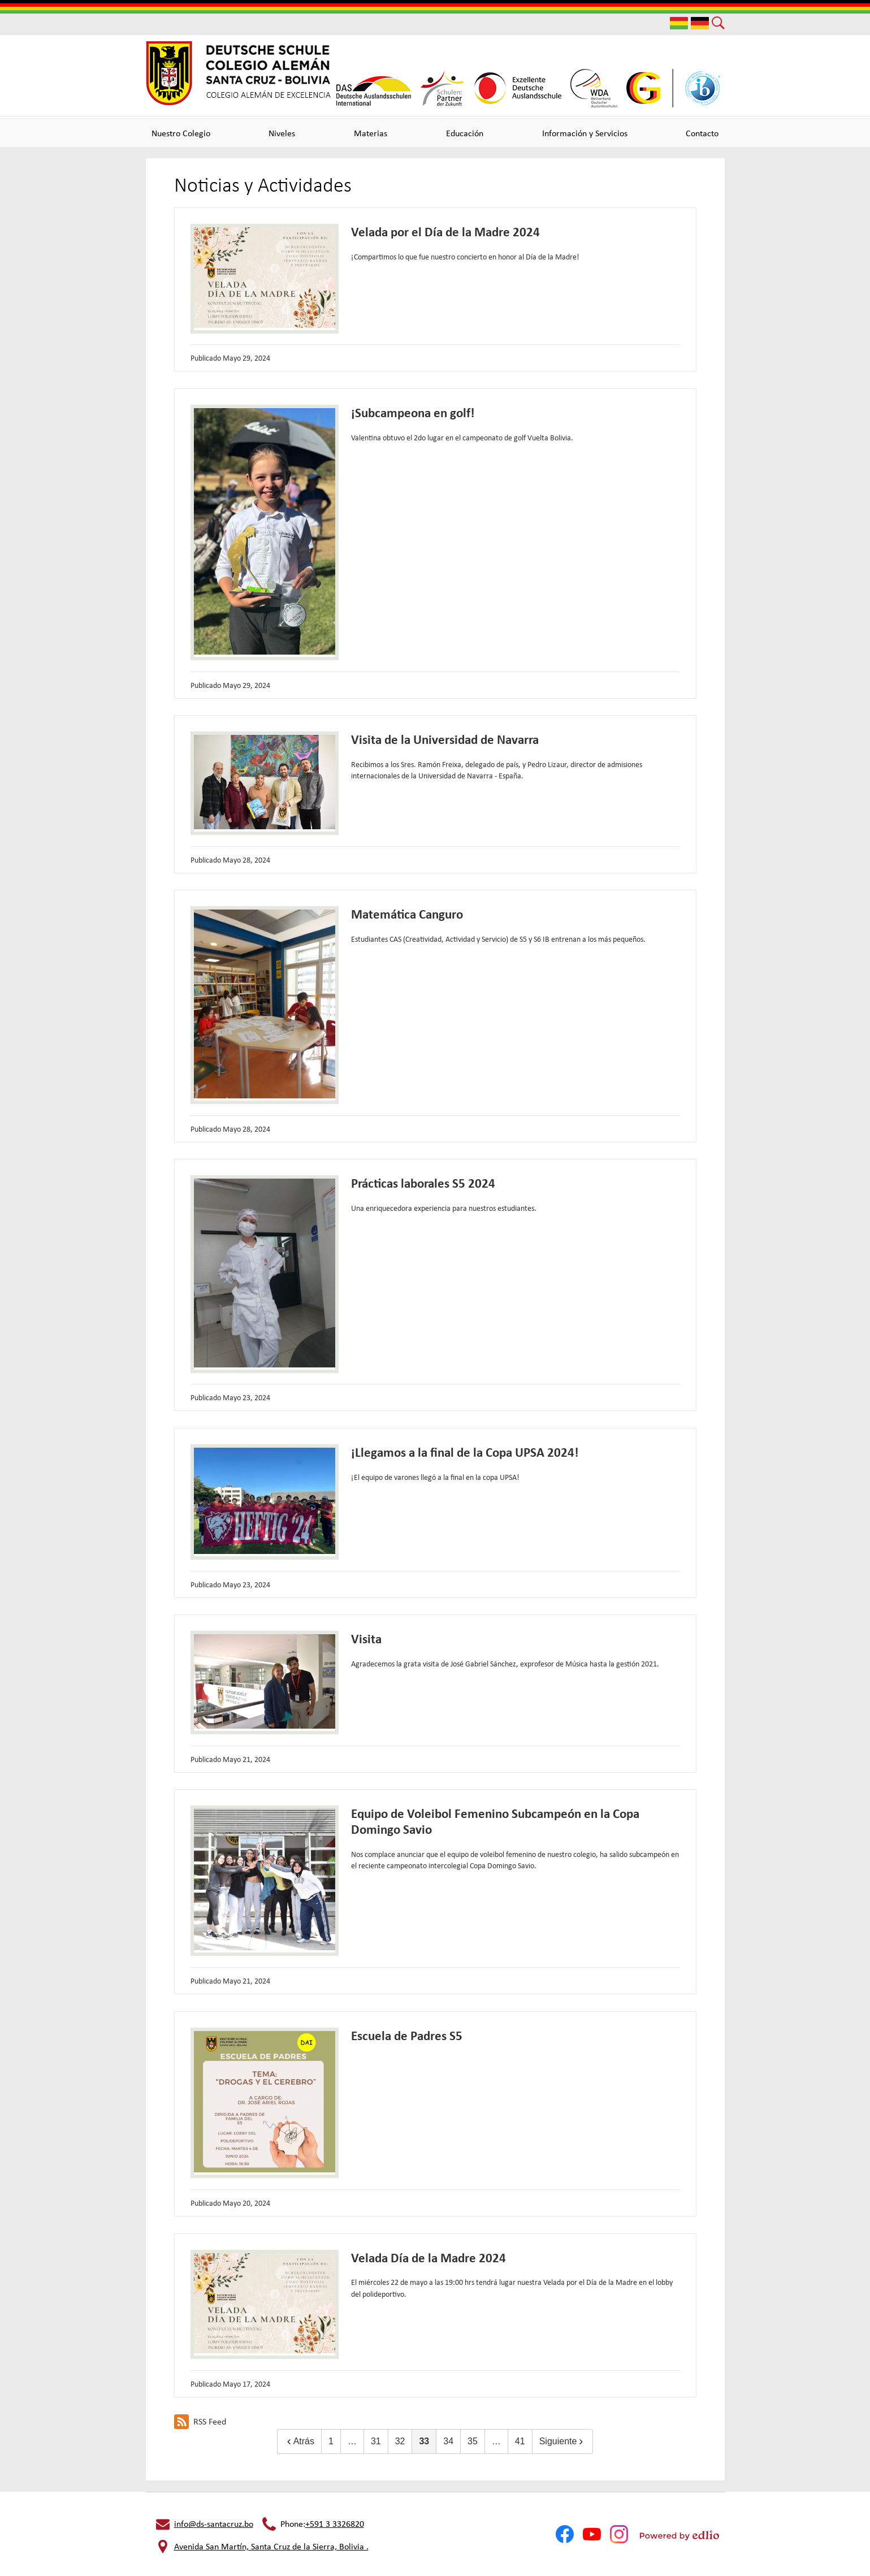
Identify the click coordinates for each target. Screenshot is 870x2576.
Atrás (299, 2441)
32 (400, 2441)
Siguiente (562, 2441)
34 (448, 2441)
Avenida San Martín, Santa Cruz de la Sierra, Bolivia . (271, 2546)
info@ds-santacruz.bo (213, 2524)
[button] (181, 133)
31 (376, 2441)
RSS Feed (200, 2421)
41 (520, 2441)
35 (473, 2441)
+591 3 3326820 (334, 2524)
